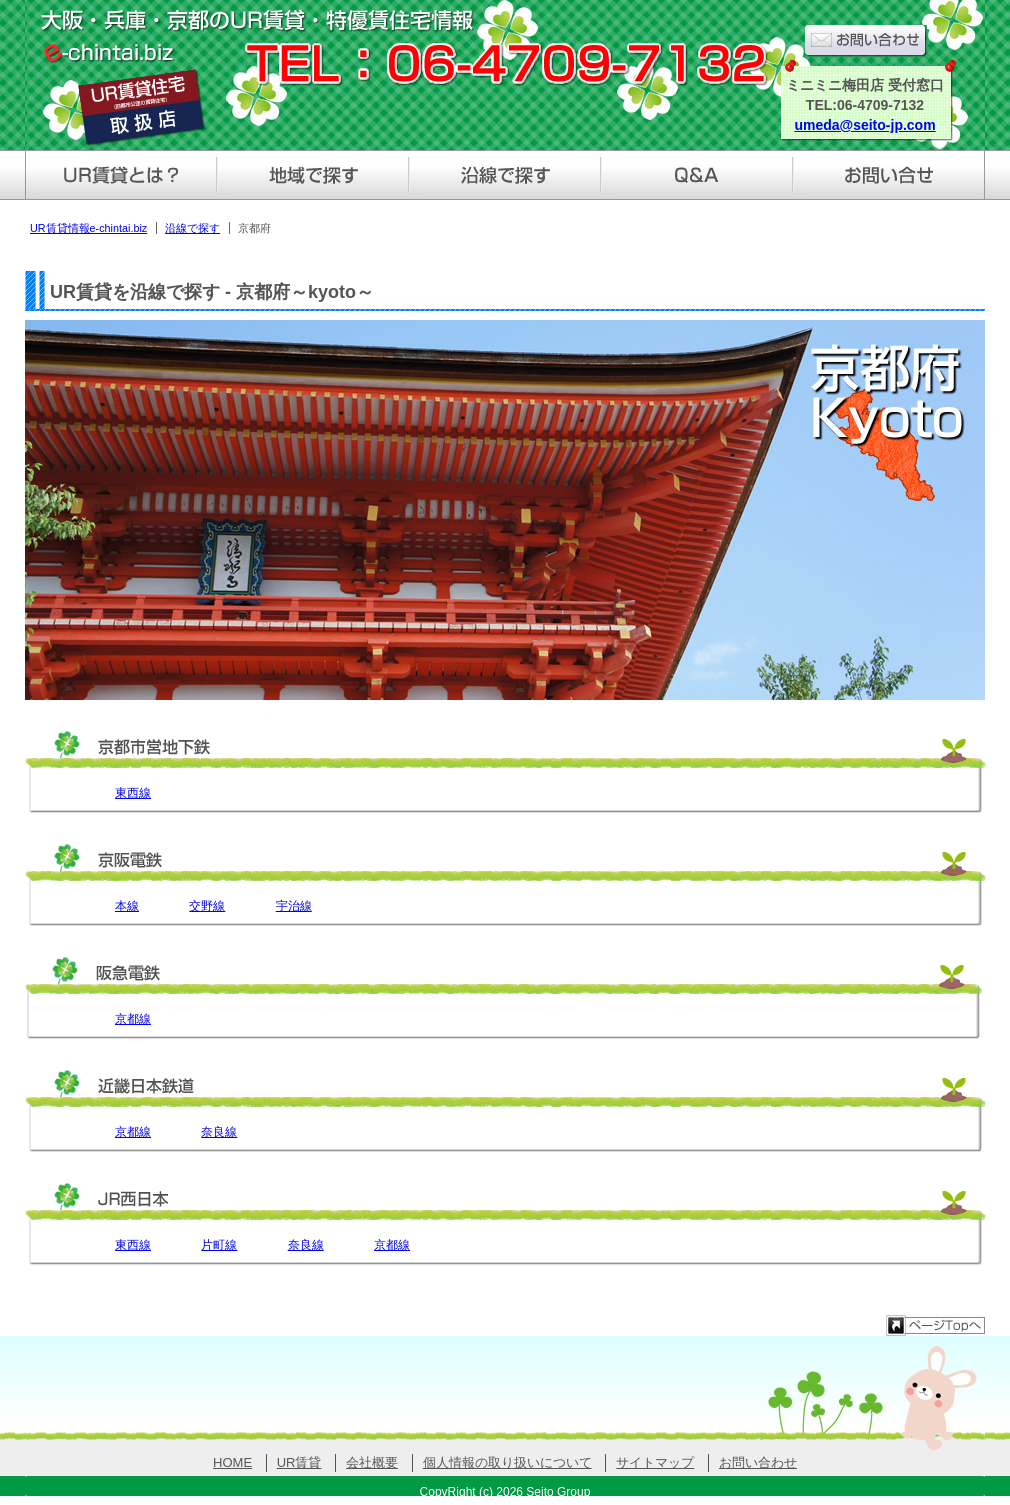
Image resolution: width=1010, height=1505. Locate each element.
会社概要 (372, 1462)
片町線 (219, 1245)
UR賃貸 (299, 1462)
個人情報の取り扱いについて (507, 1462)
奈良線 (219, 1132)
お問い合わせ (758, 1462)
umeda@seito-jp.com (864, 125)
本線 (127, 906)
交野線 (207, 906)
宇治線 (294, 906)
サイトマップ (655, 1462)
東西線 (133, 793)
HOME (232, 1462)
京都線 (133, 1019)
